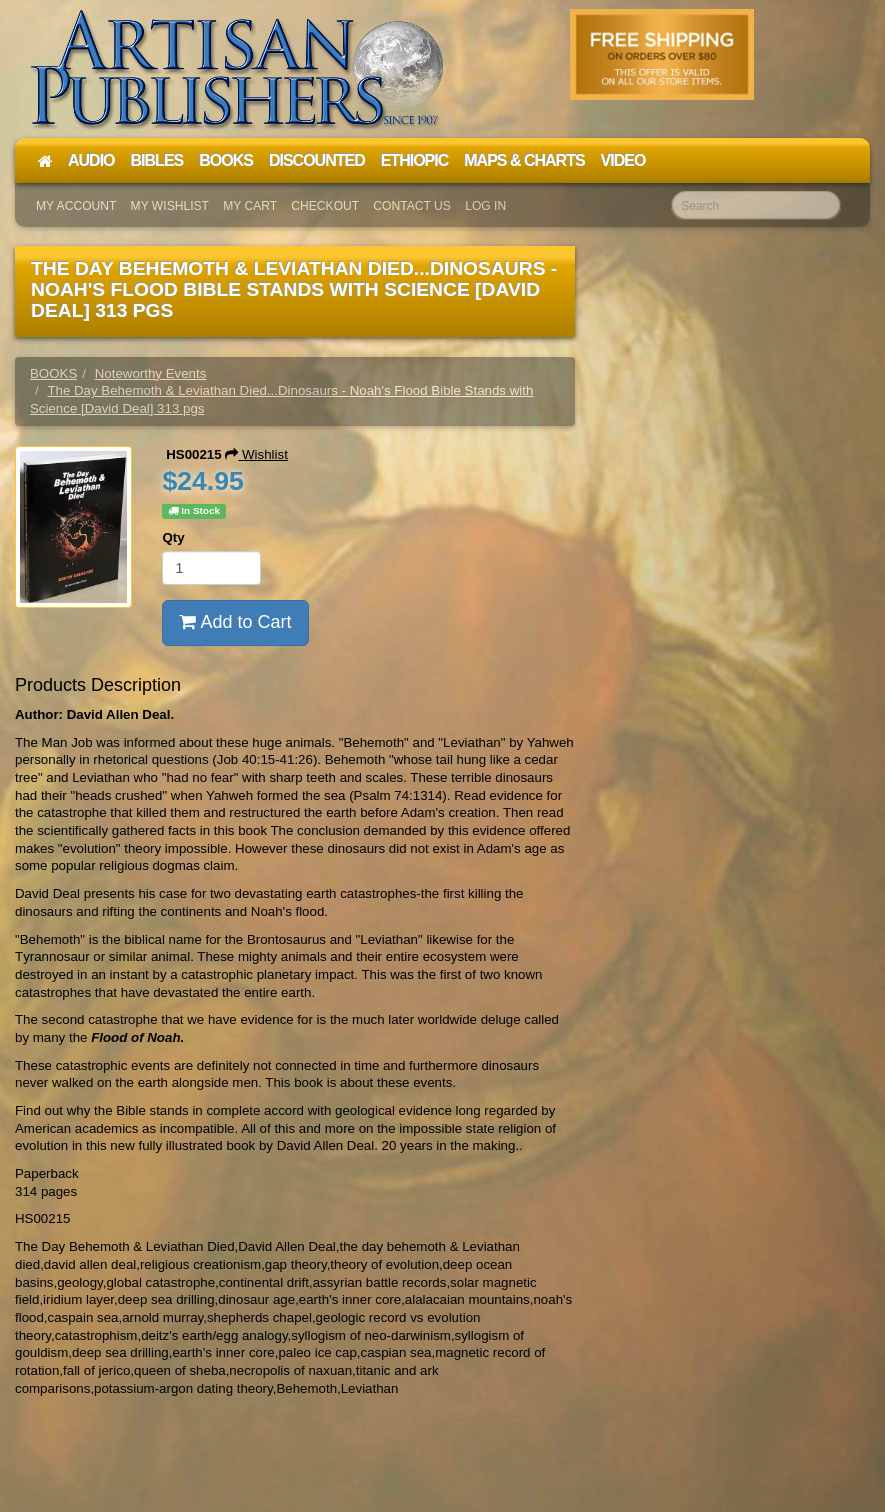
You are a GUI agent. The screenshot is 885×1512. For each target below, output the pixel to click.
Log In (485, 206)
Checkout (325, 206)
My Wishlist (170, 206)
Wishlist (256, 454)
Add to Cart (235, 622)
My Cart (250, 206)
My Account (76, 206)
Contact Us (412, 206)
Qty (173, 537)
